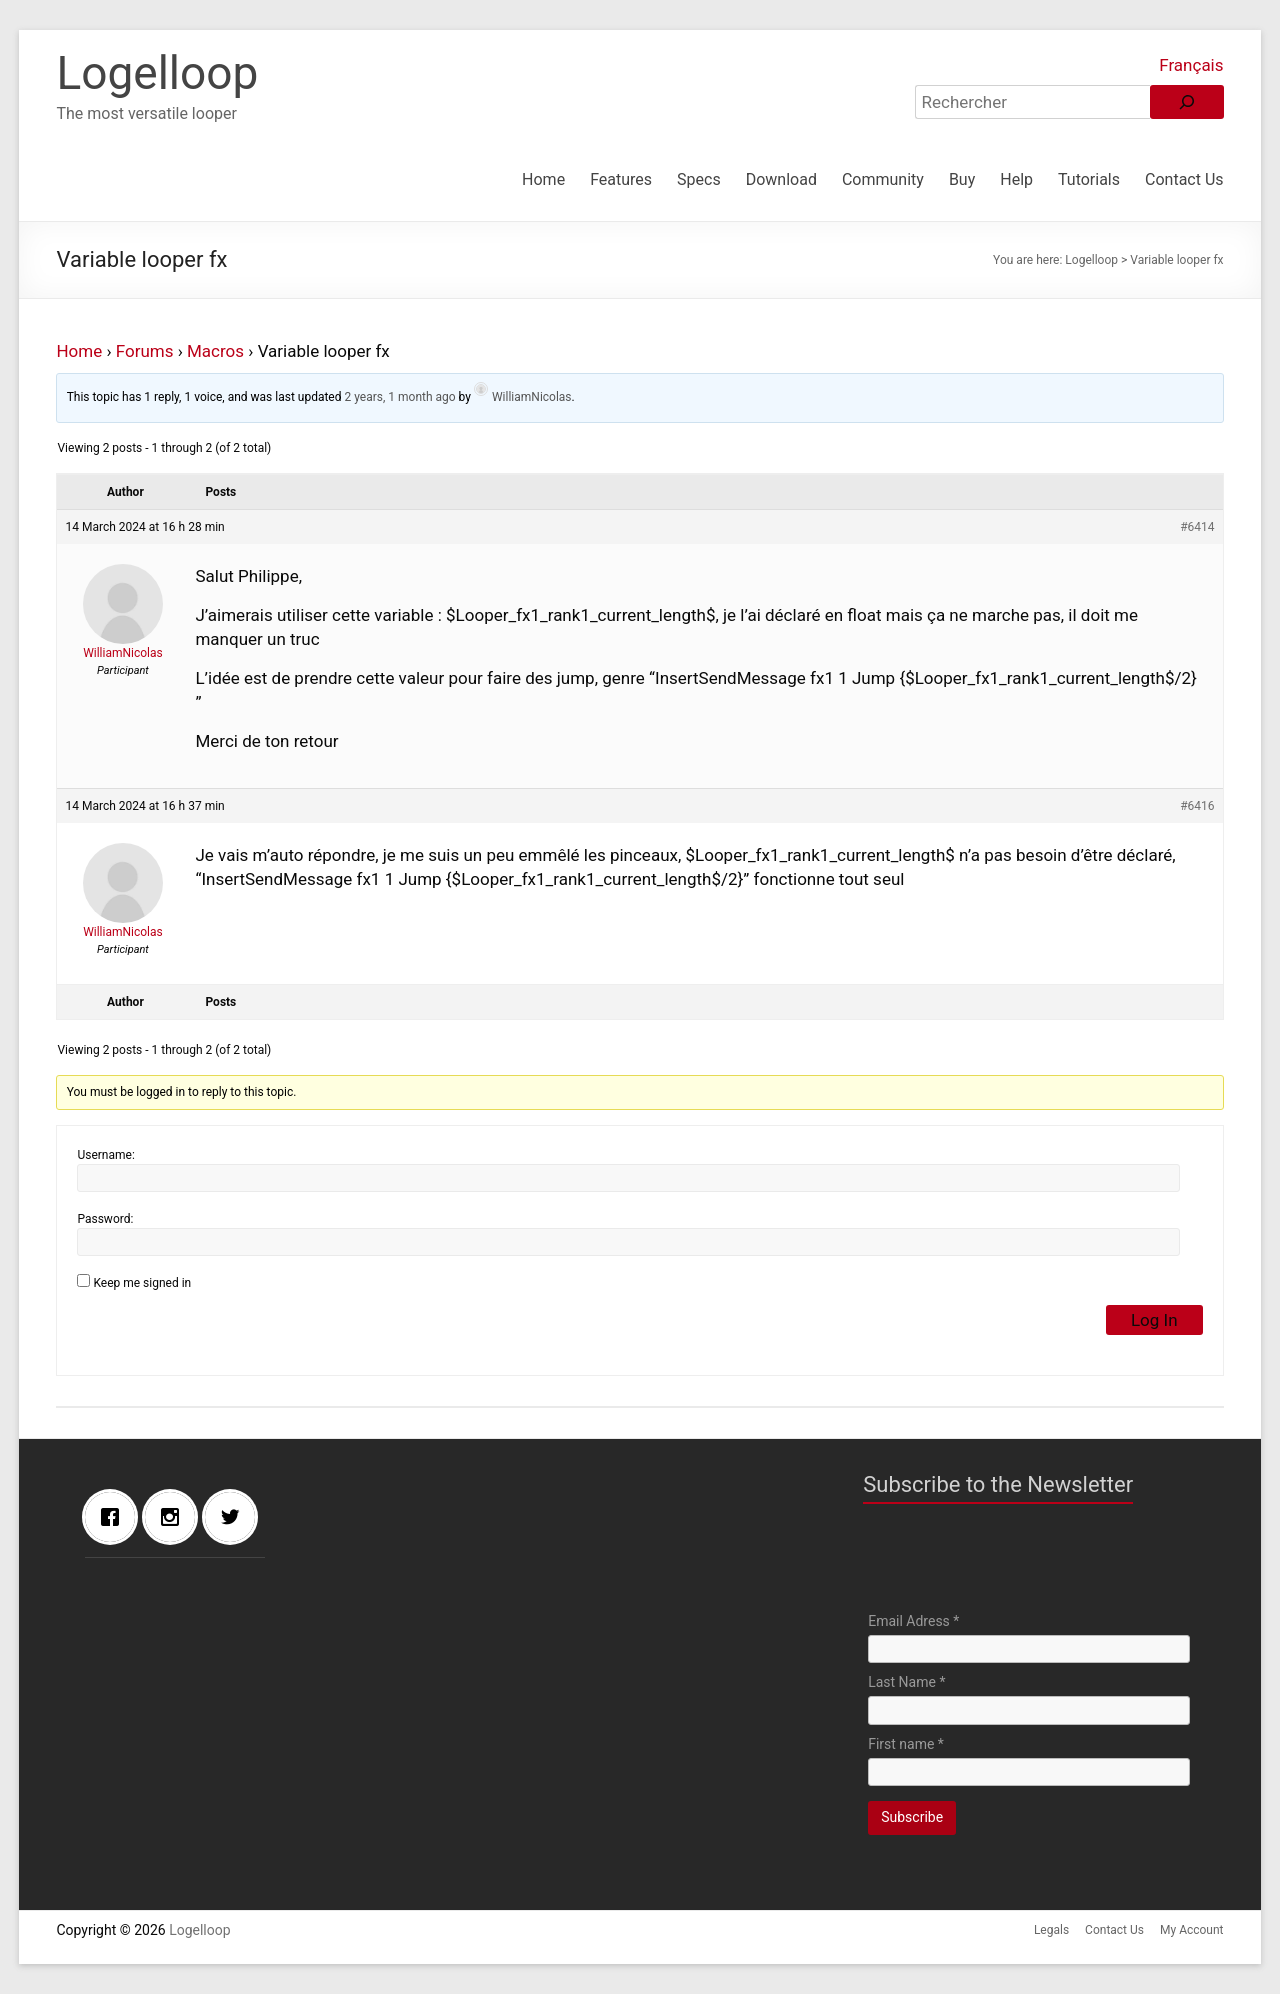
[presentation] (1020, 1563)
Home (543, 179)
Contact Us (1184, 179)
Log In (1154, 1320)
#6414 (1197, 527)
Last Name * (906, 1682)
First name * (906, 1744)
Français (1191, 65)
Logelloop (157, 73)
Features (621, 179)
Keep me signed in (142, 1283)
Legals (1051, 1930)
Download (781, 179)
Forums (145, 351)
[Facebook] (115, 1517)
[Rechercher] (1187, 102)
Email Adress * (913, 1621)
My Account (1192, 1930)
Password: (105, 1219)
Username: (105, 1155)
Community (883, 179)
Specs (699, 179)
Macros (215, 351)
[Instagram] (175, 1517)
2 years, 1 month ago (399, 397)
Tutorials (1089, 179)
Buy (962, 179)
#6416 (1197, 806)
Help (1016, 179)
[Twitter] (235, 1517)
